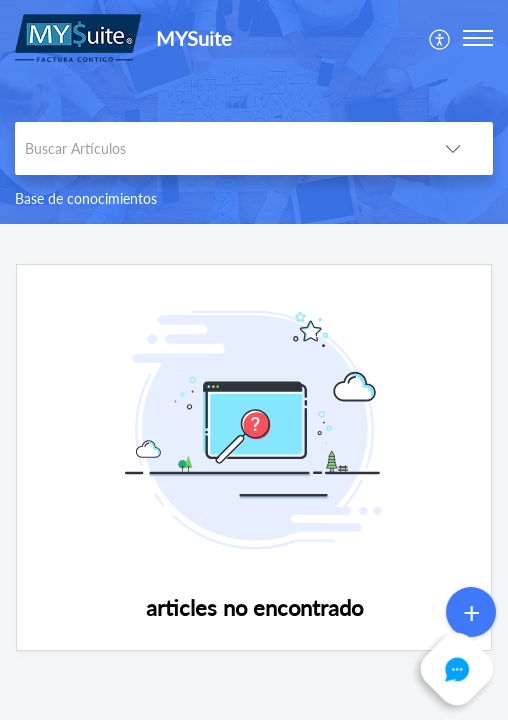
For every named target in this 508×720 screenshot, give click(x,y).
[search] (214, 148)
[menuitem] (440, 37)
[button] (440, 37)
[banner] (254, 112)
